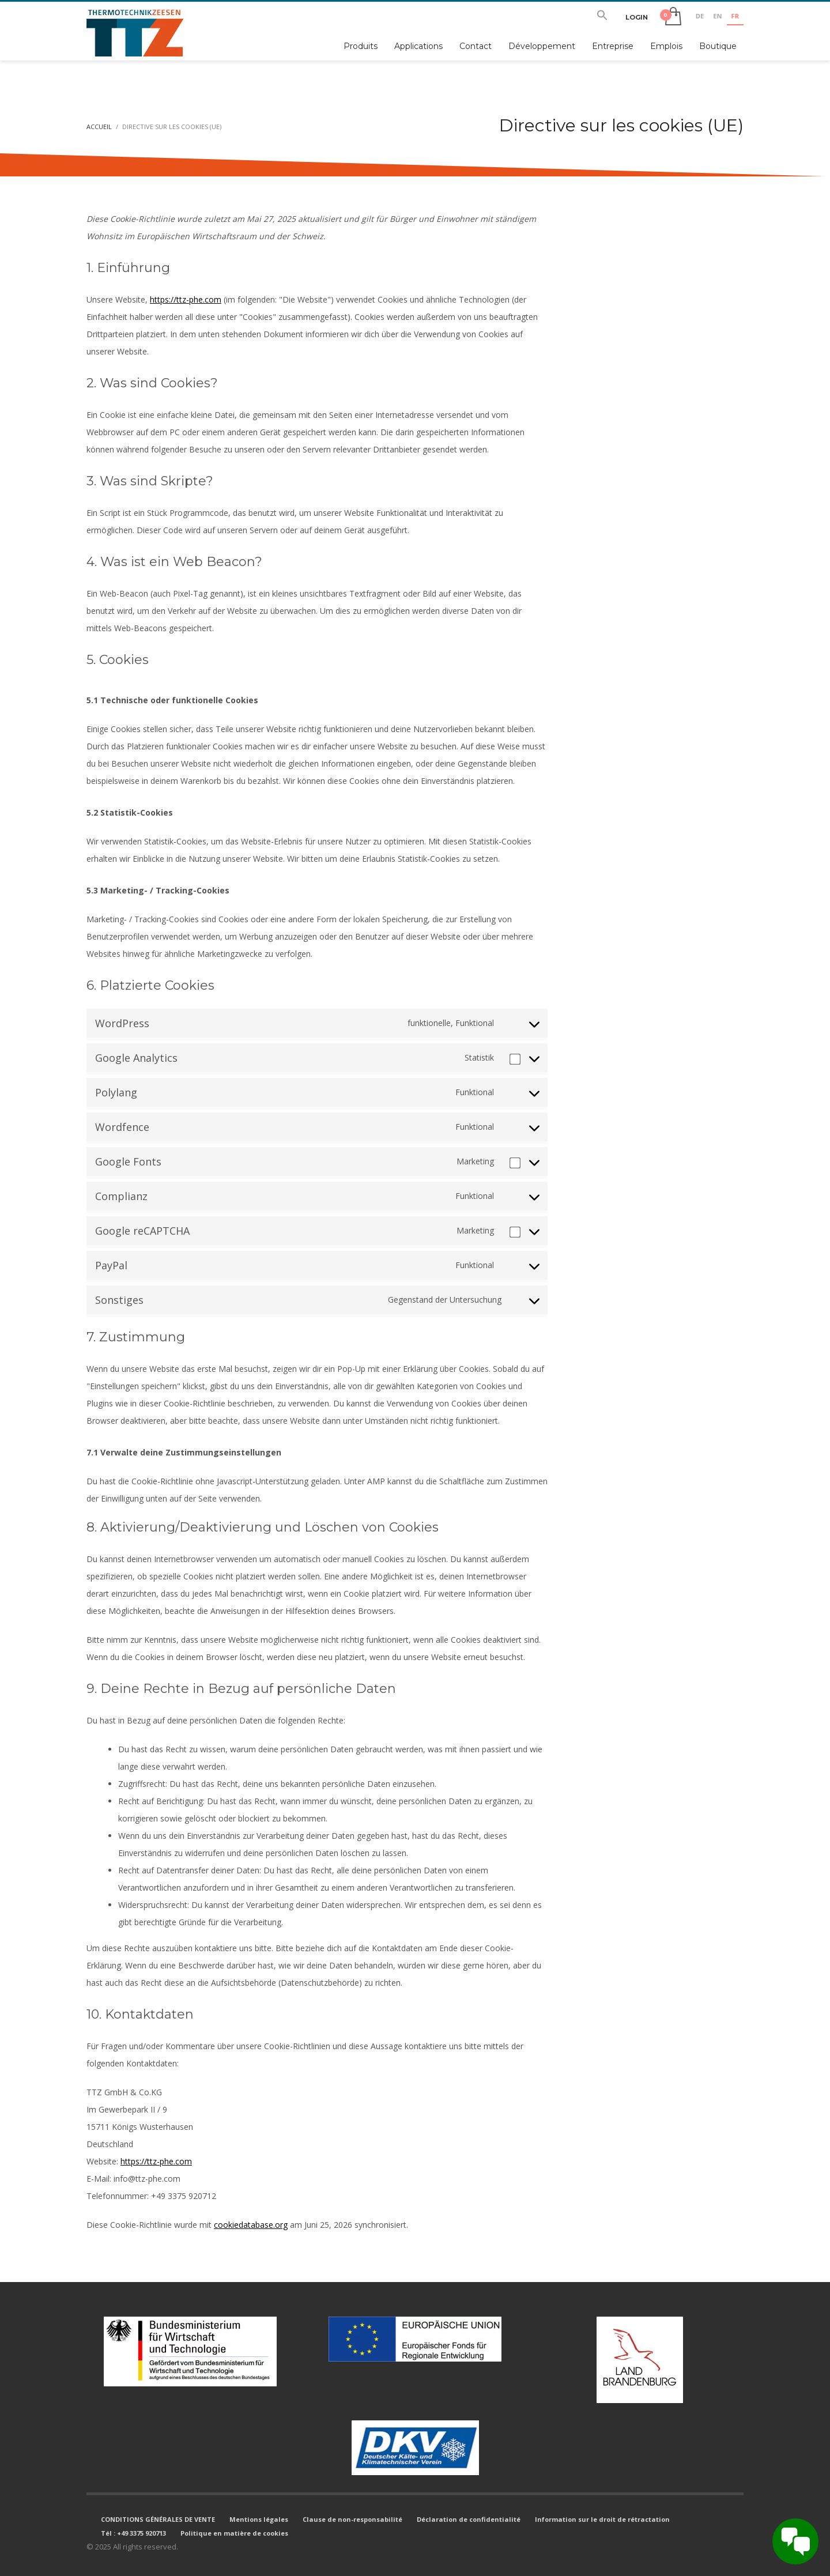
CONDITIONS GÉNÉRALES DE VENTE (158, 2519)
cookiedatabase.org (251, 2224)
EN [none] (717, 16)
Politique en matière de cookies (234, 2533)
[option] (699, 17)
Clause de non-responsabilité (352, 2519)
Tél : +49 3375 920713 (133, 2533)
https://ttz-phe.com (185, 299)
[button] (602, 17)
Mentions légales (258, 2519)
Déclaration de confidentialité (468, 2519)
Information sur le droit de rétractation (602, 2519)
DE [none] (700, 16)
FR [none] (735, 16)
